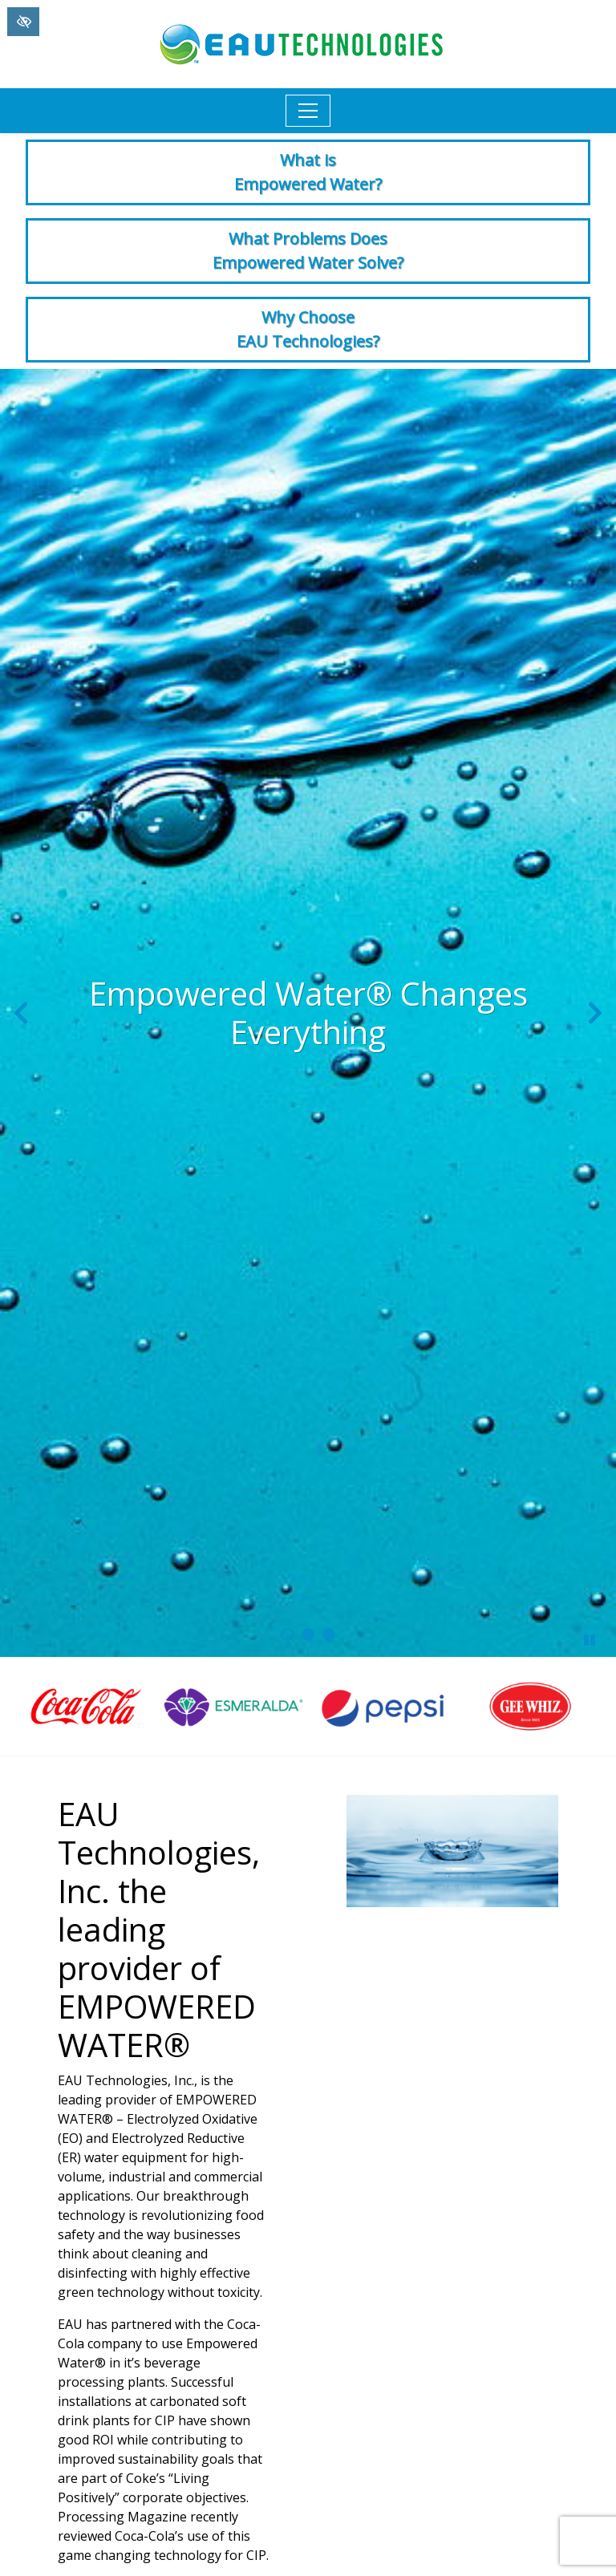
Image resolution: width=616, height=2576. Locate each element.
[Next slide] (595, 1013)
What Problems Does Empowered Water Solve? (308, 250)
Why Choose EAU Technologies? (308, 329)
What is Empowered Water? (308, 172)
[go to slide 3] (328, 1634)
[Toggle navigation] (308, 111)
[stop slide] (589, 1640)
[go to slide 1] (287, 1634)
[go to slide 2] (308, 1634)
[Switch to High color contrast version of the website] (23, 21)
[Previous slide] (21, 1013)
